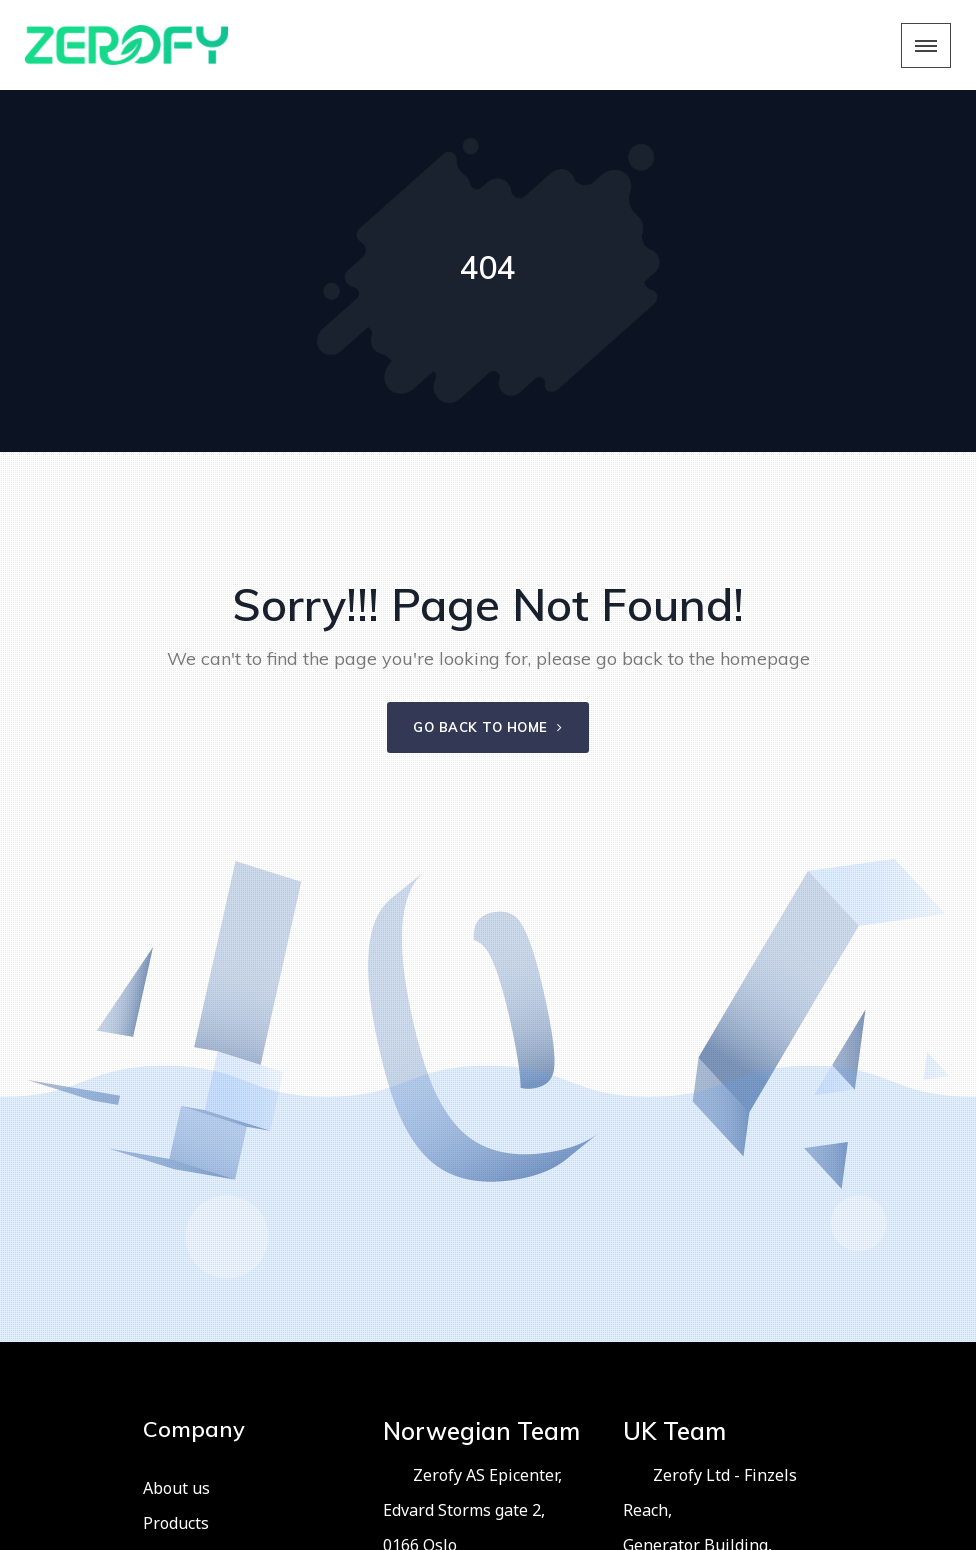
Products (176, 1523)
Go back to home (488, 727)
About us (176, 1488)
